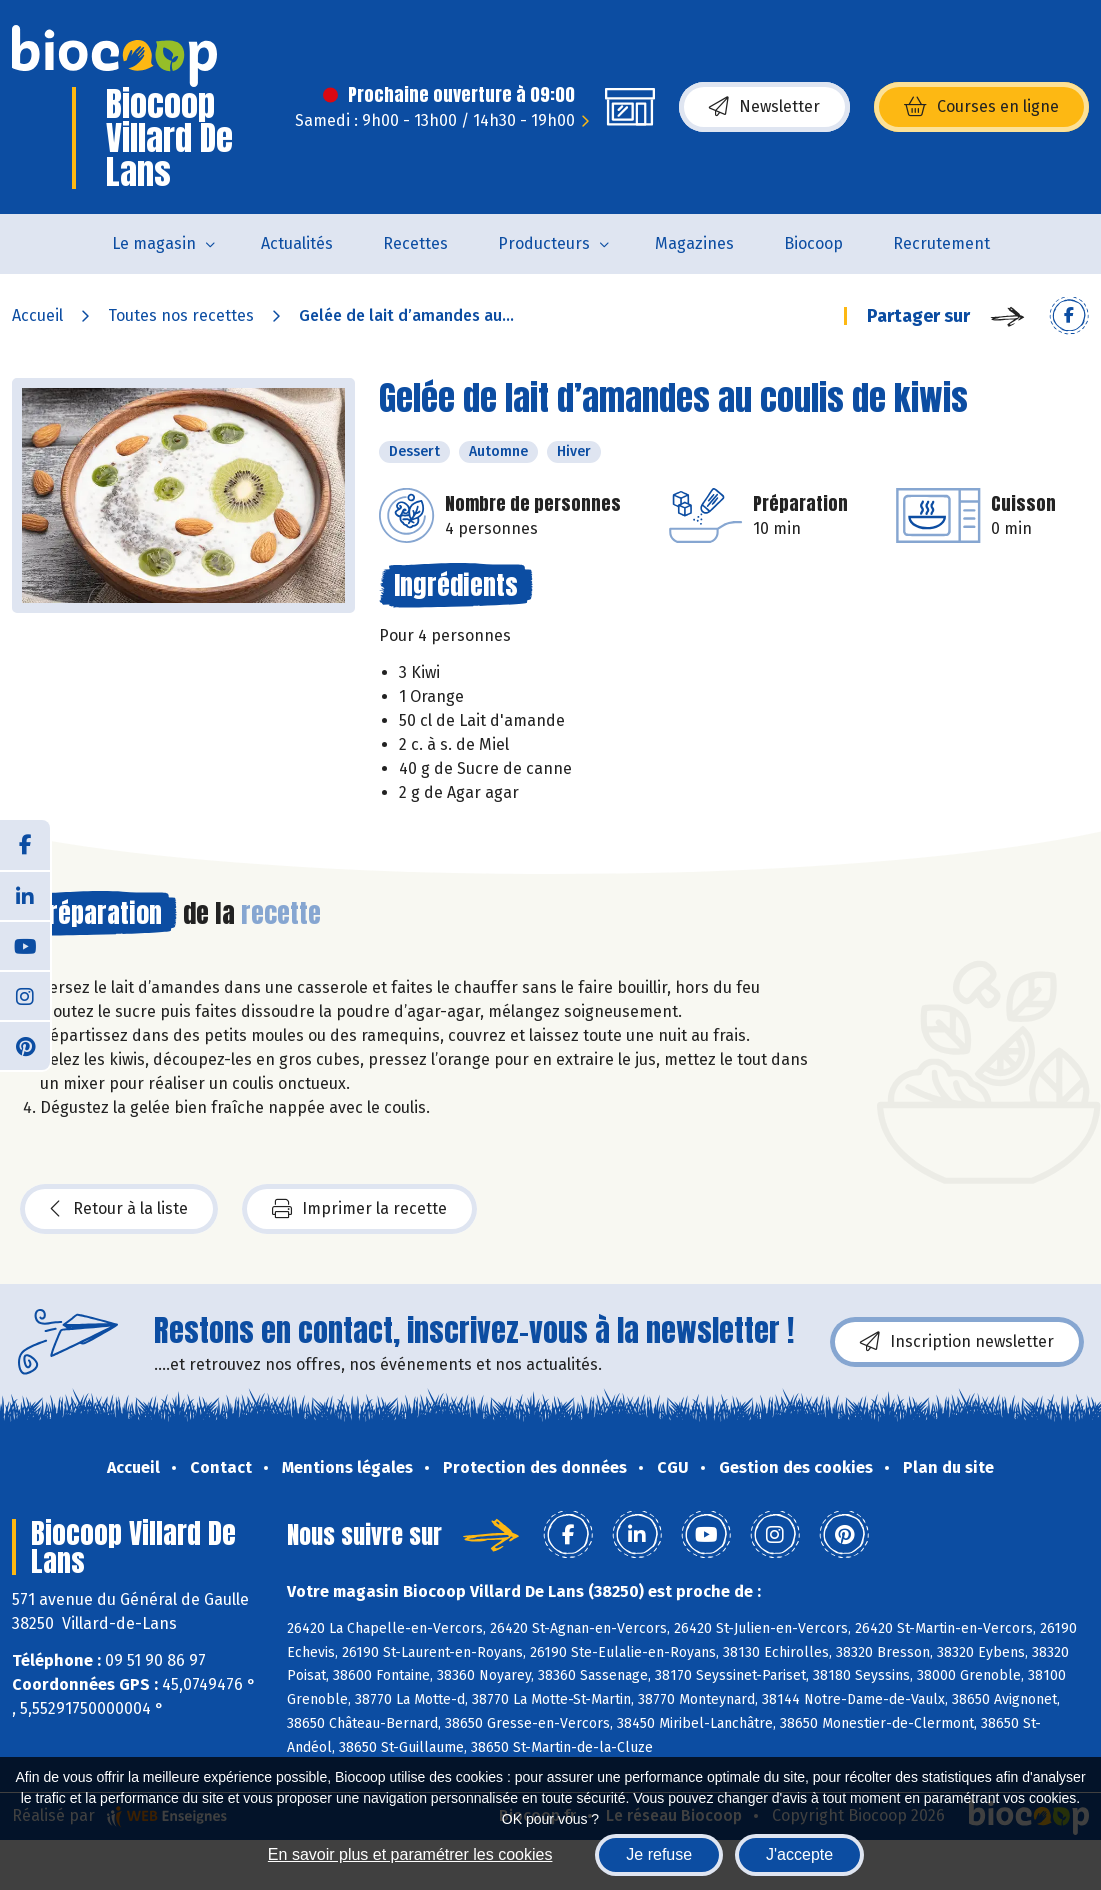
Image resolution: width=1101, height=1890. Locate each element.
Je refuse (659, 1854)
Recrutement (941, 243)
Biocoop (813, 243)
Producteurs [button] (544, 243)
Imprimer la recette (359, 1209)
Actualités (297, 243)
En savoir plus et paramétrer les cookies (410, 1854)
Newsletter (764, 107)
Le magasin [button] (154, 243)
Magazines (694, 243)
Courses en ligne (981, 107)
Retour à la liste (119, 1209)
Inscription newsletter (957, 1342)
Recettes (415, 243)
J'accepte (799, 1854)
